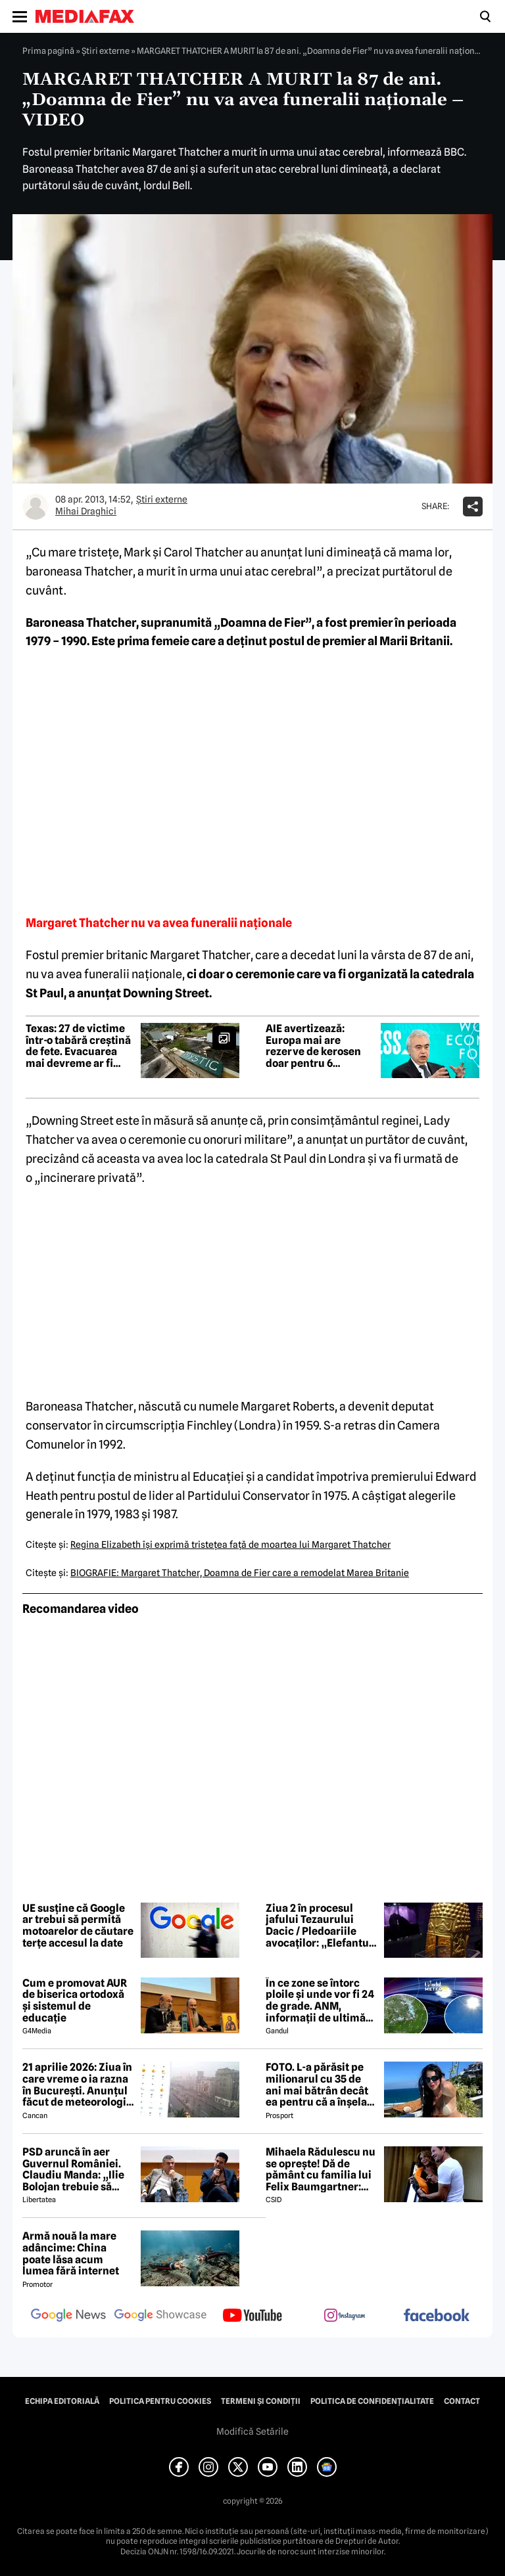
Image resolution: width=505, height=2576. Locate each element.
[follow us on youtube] (252, 2316)
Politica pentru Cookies (160, 2401)
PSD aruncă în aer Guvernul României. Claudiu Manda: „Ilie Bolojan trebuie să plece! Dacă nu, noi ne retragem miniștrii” (76, 2169)
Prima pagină (48, 50)
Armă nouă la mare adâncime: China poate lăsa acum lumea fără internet (70, 2253)
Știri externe (106, 50)
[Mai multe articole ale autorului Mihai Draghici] (35, 506)
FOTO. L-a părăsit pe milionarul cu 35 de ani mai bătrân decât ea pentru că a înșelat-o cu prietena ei (320, 2085)
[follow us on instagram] (345, 2316)
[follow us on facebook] (437, 2316)
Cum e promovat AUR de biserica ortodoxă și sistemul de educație (74, 2000)
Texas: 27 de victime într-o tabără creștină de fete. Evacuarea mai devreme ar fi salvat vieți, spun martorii (78, 1046)
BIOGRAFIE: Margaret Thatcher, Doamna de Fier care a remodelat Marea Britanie (239, 1573)
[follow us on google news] (68, 2316)
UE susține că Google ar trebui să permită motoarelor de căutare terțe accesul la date (77, 1926)
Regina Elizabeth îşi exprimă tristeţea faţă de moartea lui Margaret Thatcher (230, 1544)
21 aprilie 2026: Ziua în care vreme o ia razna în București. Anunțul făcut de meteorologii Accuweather (77, 2085)
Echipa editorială (62, 2401)
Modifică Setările (252, 2431)
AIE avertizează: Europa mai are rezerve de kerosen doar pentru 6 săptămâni (313, 1046)
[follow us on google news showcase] (160, 2316)
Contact (462, 2401)
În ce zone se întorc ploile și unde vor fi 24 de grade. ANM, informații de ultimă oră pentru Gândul (320, 2000)
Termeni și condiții (261, 2401)
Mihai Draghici (85, 511)
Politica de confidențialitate (372, 2401)
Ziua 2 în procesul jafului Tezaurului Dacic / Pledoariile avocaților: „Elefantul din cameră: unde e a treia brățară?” (319, 1926)
